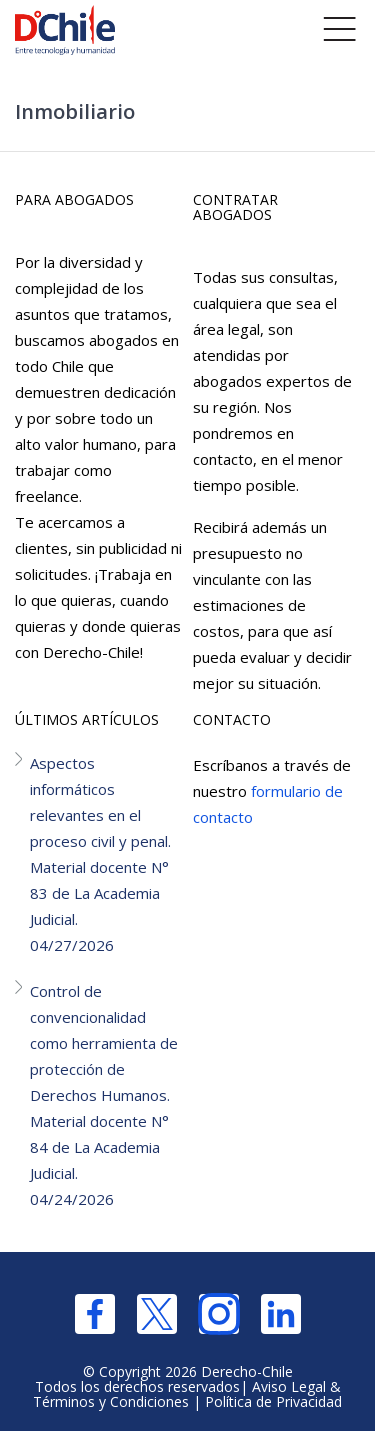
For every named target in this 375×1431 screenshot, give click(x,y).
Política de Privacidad (273, 1401)
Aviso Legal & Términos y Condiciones (187, 1394)
